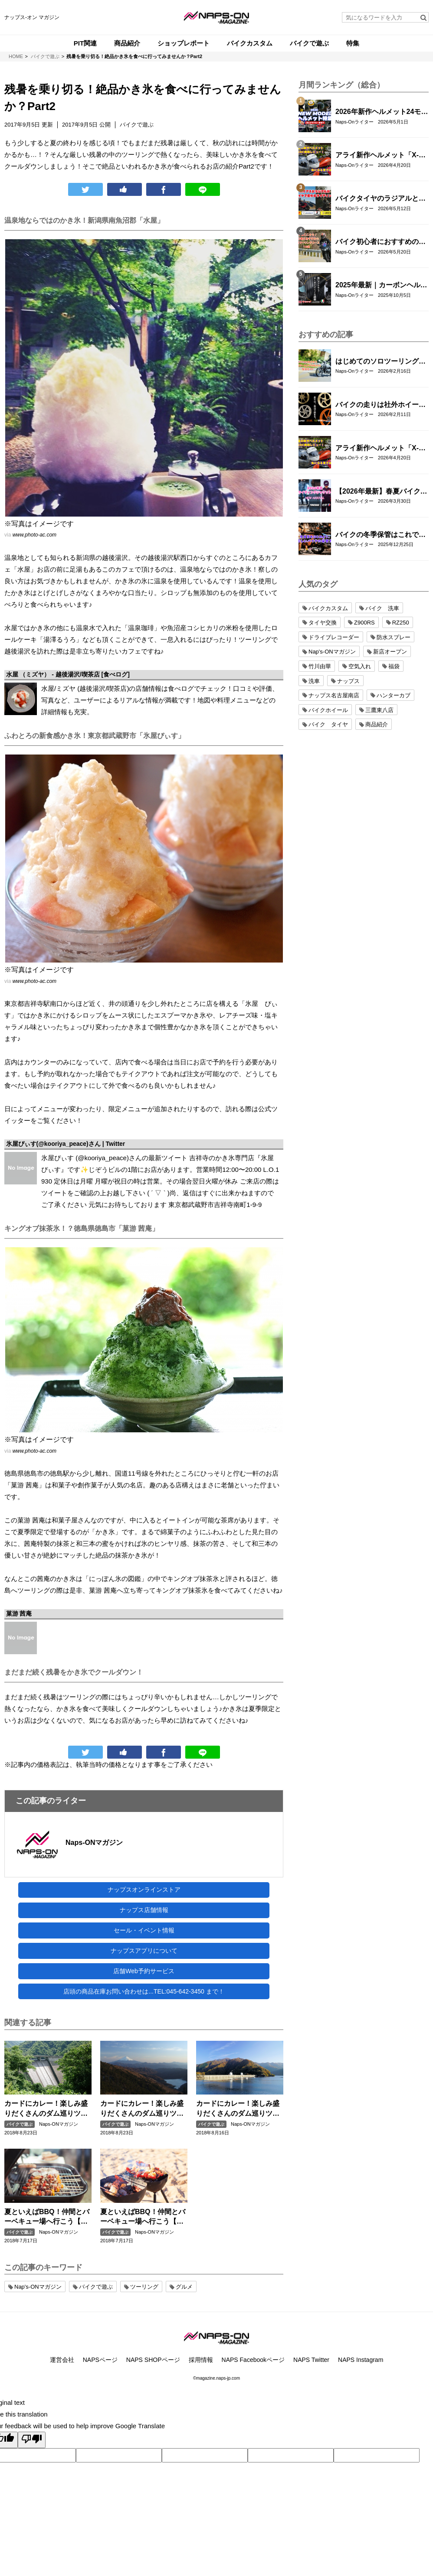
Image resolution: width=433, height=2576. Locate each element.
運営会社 (62, 2359)
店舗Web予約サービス (143, 1971)
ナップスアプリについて (144, 1950)
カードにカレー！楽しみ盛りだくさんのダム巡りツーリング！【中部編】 (142, 2109)
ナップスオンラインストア (144, 1889)
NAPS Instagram (360, 2359)
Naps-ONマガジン (94, 1842)
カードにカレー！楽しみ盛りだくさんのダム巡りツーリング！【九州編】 (46, 2109)
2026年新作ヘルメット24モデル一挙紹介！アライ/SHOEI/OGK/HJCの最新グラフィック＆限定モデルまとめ (381, 112)
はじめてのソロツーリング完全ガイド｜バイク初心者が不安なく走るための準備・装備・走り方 (380, 362)
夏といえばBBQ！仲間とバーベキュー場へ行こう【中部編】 (142, 2217)
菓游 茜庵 (19, 1613)
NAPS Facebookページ (253, 2359)
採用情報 (201, 2359)
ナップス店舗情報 (144, 1909)
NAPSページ (100, 2359)
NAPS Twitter (311, 2359)
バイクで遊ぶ (20, 2124)
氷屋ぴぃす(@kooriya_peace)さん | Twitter (65, 1143)
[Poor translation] (32, 2440)
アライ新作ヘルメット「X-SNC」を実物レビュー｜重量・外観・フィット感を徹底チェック (380, 155)
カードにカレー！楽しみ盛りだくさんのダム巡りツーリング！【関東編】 (237, 2109)
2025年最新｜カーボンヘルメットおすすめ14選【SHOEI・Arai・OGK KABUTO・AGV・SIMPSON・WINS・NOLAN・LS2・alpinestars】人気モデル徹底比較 (381, 285)
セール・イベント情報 (144, 1930)
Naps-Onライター (354, 121)
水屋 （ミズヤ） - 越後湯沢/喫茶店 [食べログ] (68, 674)
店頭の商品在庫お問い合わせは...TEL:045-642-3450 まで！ (143, 1991)
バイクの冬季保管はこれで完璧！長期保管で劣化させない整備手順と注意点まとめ (380, 535)
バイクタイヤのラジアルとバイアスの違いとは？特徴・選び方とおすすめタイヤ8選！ (380, 199)
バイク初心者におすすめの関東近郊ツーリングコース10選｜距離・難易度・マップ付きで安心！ (380, 242)
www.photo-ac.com (34, 535)
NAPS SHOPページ (153, 2359)
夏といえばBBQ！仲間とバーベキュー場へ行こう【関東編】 (46, 2217)
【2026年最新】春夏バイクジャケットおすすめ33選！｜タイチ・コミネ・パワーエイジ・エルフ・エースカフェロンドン (381, 492)
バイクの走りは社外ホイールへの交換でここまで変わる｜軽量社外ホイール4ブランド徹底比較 (380, 405)
